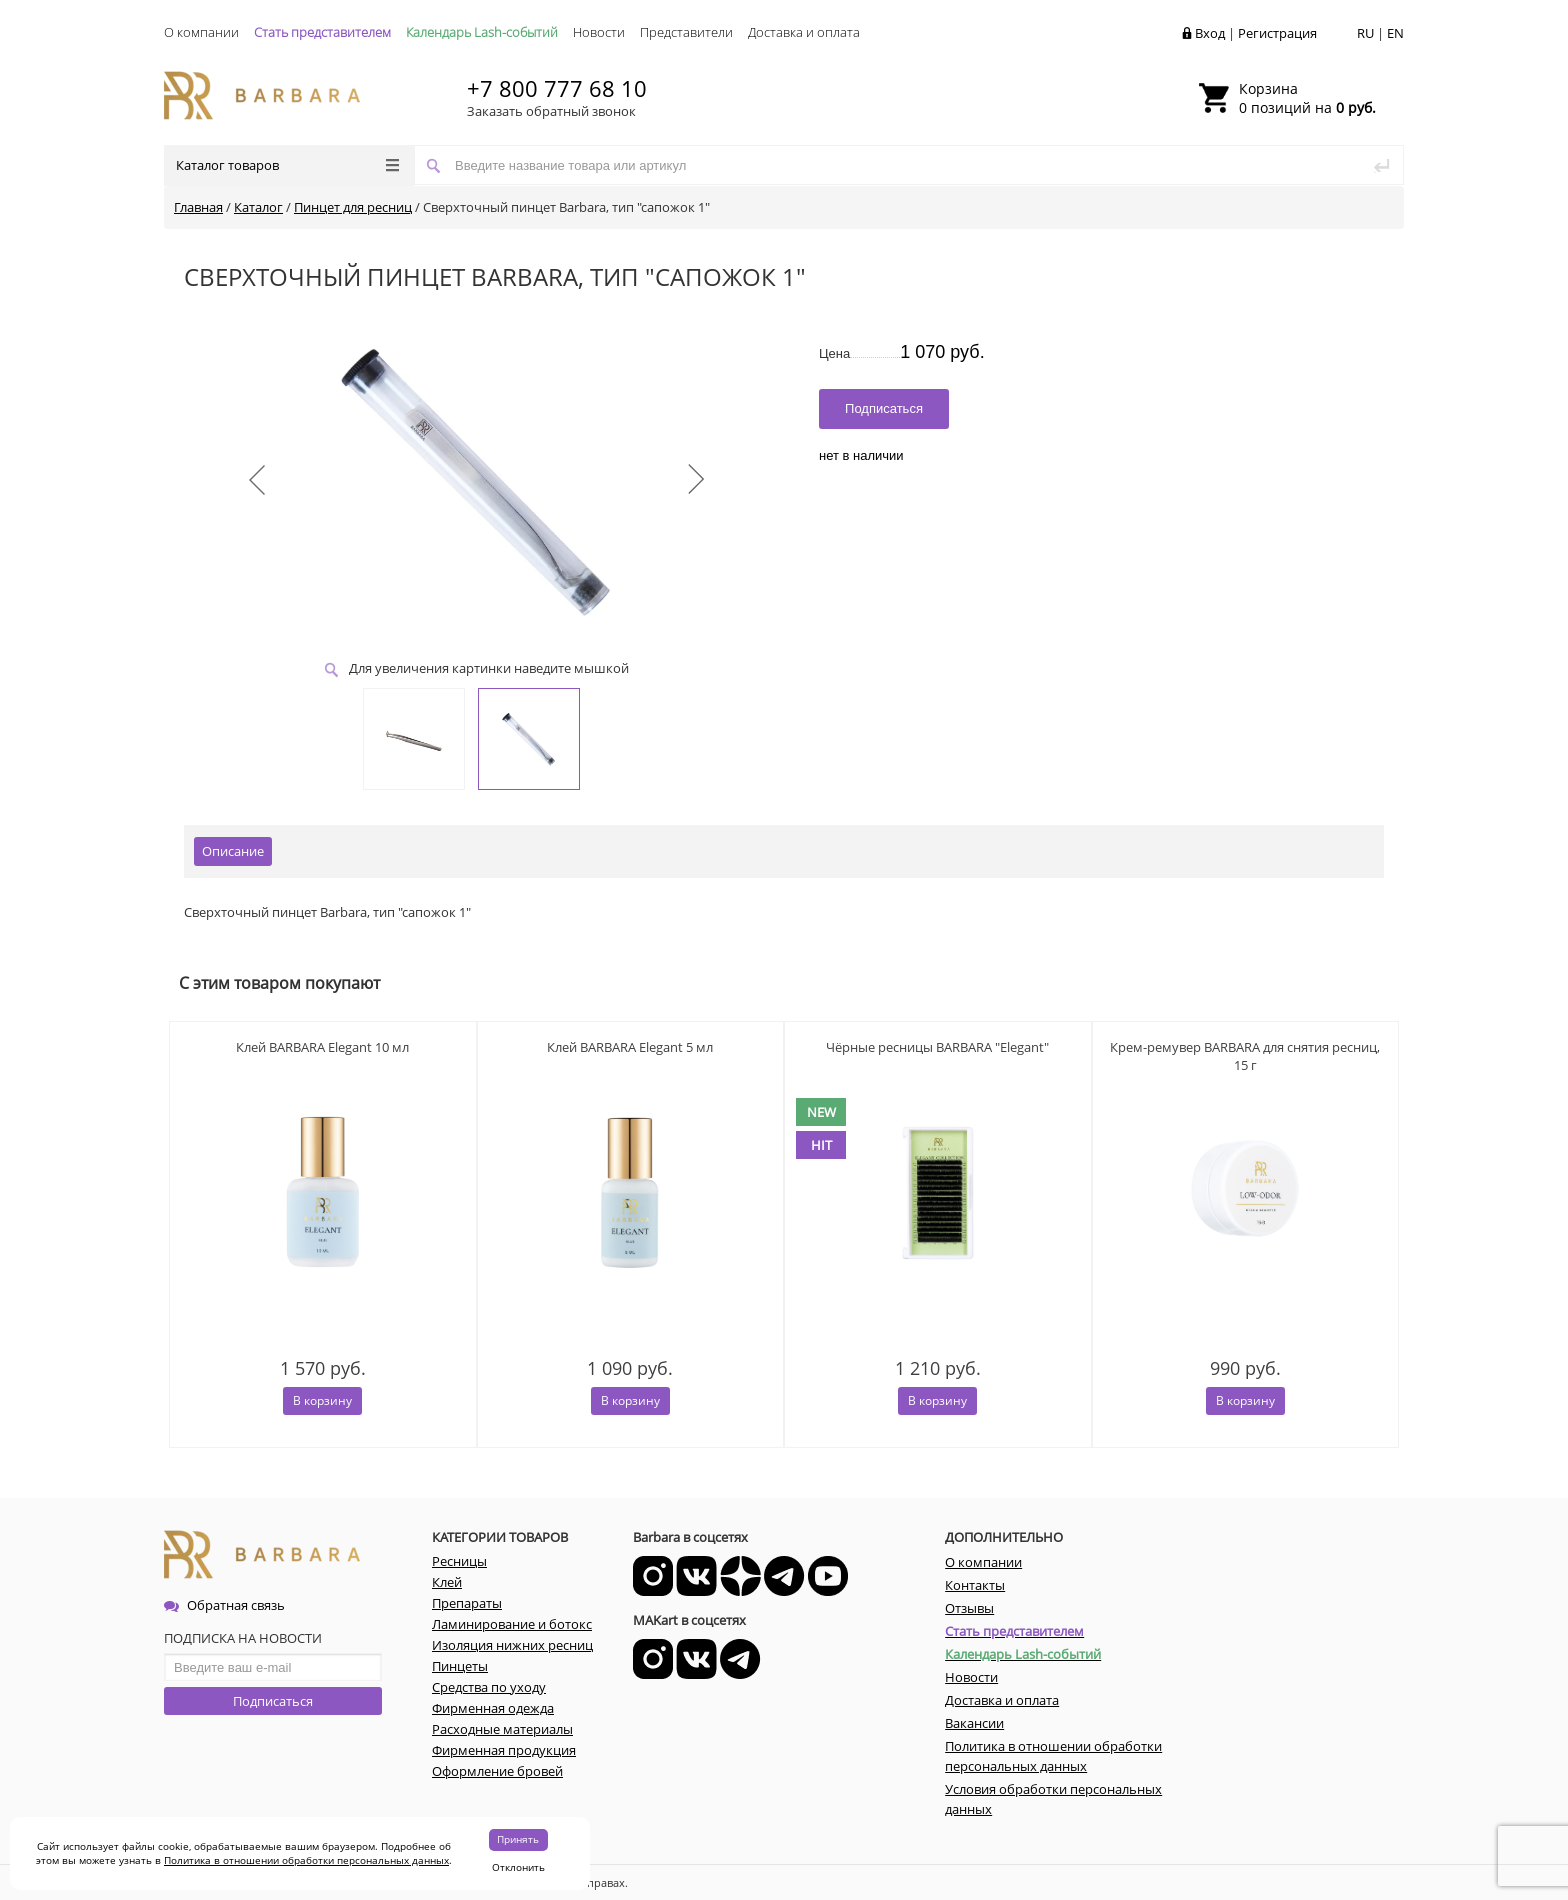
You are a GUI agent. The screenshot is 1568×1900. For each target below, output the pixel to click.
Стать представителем (322, 32)
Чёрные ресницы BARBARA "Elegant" (937, 1047)
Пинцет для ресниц (353, 207)
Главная (198, 207)
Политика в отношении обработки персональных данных (306, 1860)
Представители (686, 32)
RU (1365, 33)
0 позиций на (1307, 98)
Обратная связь (224, 1605)
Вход (1210, 33)
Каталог (258, 207)
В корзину (322, 1400)
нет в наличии (861, 455)
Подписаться (273, 1701)
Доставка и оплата (804, 32)
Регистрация (1277, 33)
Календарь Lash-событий (482, 32)
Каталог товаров (287, 165)
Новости (599, 32)
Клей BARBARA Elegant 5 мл (630, 1047)
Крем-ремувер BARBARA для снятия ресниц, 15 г (1245, 1056)
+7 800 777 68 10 (557, 88)
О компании (201, 32)
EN (1395, 33)
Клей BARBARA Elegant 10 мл (322, 1047)
